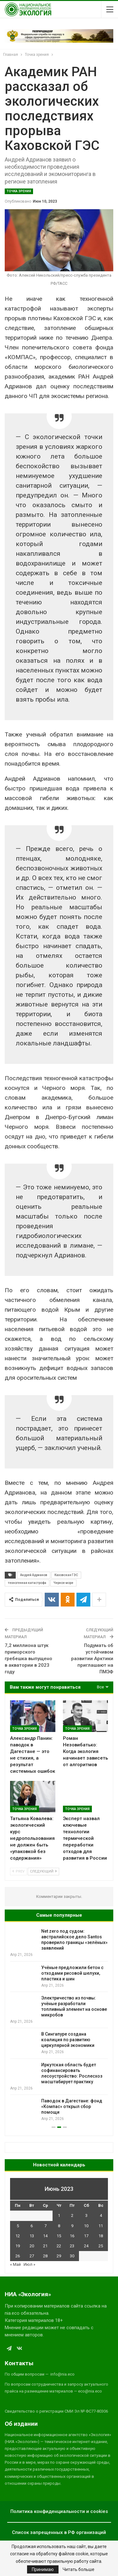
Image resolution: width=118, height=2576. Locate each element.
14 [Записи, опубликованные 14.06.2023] (45, 2235)
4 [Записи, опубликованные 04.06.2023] (101, 2215)
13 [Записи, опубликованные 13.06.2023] (32, 2235)
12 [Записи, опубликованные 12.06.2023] (17, 2235)
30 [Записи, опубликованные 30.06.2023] (72, 2256)
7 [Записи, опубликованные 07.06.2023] (45, 2225)
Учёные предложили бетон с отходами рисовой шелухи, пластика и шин (72, 1973)
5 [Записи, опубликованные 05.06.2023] (18, 2225)
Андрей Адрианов (33, 1575)
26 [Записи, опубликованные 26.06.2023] (17, 2256)
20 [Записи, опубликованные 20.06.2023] (32, 2246)
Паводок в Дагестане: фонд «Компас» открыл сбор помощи (71, 2106)
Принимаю (43, 2569)
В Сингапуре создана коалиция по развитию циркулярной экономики (67, 2040)
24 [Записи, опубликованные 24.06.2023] (86, 2246)
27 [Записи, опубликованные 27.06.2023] (32, 2256)
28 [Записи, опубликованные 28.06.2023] (45, 2256)
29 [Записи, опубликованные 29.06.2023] (59, 2256)
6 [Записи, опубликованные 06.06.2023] (32, 2225)
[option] (59, 2025)
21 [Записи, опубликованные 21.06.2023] (45, 2246)
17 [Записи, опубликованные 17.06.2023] (86, 2235)
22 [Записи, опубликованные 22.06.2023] (59, 2246)
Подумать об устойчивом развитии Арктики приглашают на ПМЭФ (92, 1659)
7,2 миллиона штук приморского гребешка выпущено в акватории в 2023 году (28, 1659)
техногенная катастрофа (27, 1583)
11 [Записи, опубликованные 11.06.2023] (100, 2225)
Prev (18, 1871)
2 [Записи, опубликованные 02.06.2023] (72, 2215)
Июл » (29, 2264)
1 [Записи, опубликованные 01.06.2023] (59, 2215)
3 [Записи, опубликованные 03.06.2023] (86, 2215)
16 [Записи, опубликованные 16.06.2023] (72, 2235)
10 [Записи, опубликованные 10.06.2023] (86, 2225)
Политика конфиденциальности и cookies (59, 2511)
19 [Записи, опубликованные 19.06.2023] (17, 2246)
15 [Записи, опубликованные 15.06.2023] (59, 2235)
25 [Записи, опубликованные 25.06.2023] (100, 2246)
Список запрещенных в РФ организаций (59, 2532)
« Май (15, 2264)
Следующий (43, 1871)
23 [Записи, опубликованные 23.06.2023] (72, 2246)
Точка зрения (19, 191)
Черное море (63, 1583)
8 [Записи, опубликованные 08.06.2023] (59, 2225)
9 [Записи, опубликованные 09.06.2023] (72, 2225)
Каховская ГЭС (66, 1575)
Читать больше (78, 2569)
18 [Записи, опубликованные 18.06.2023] (100, 2235)
